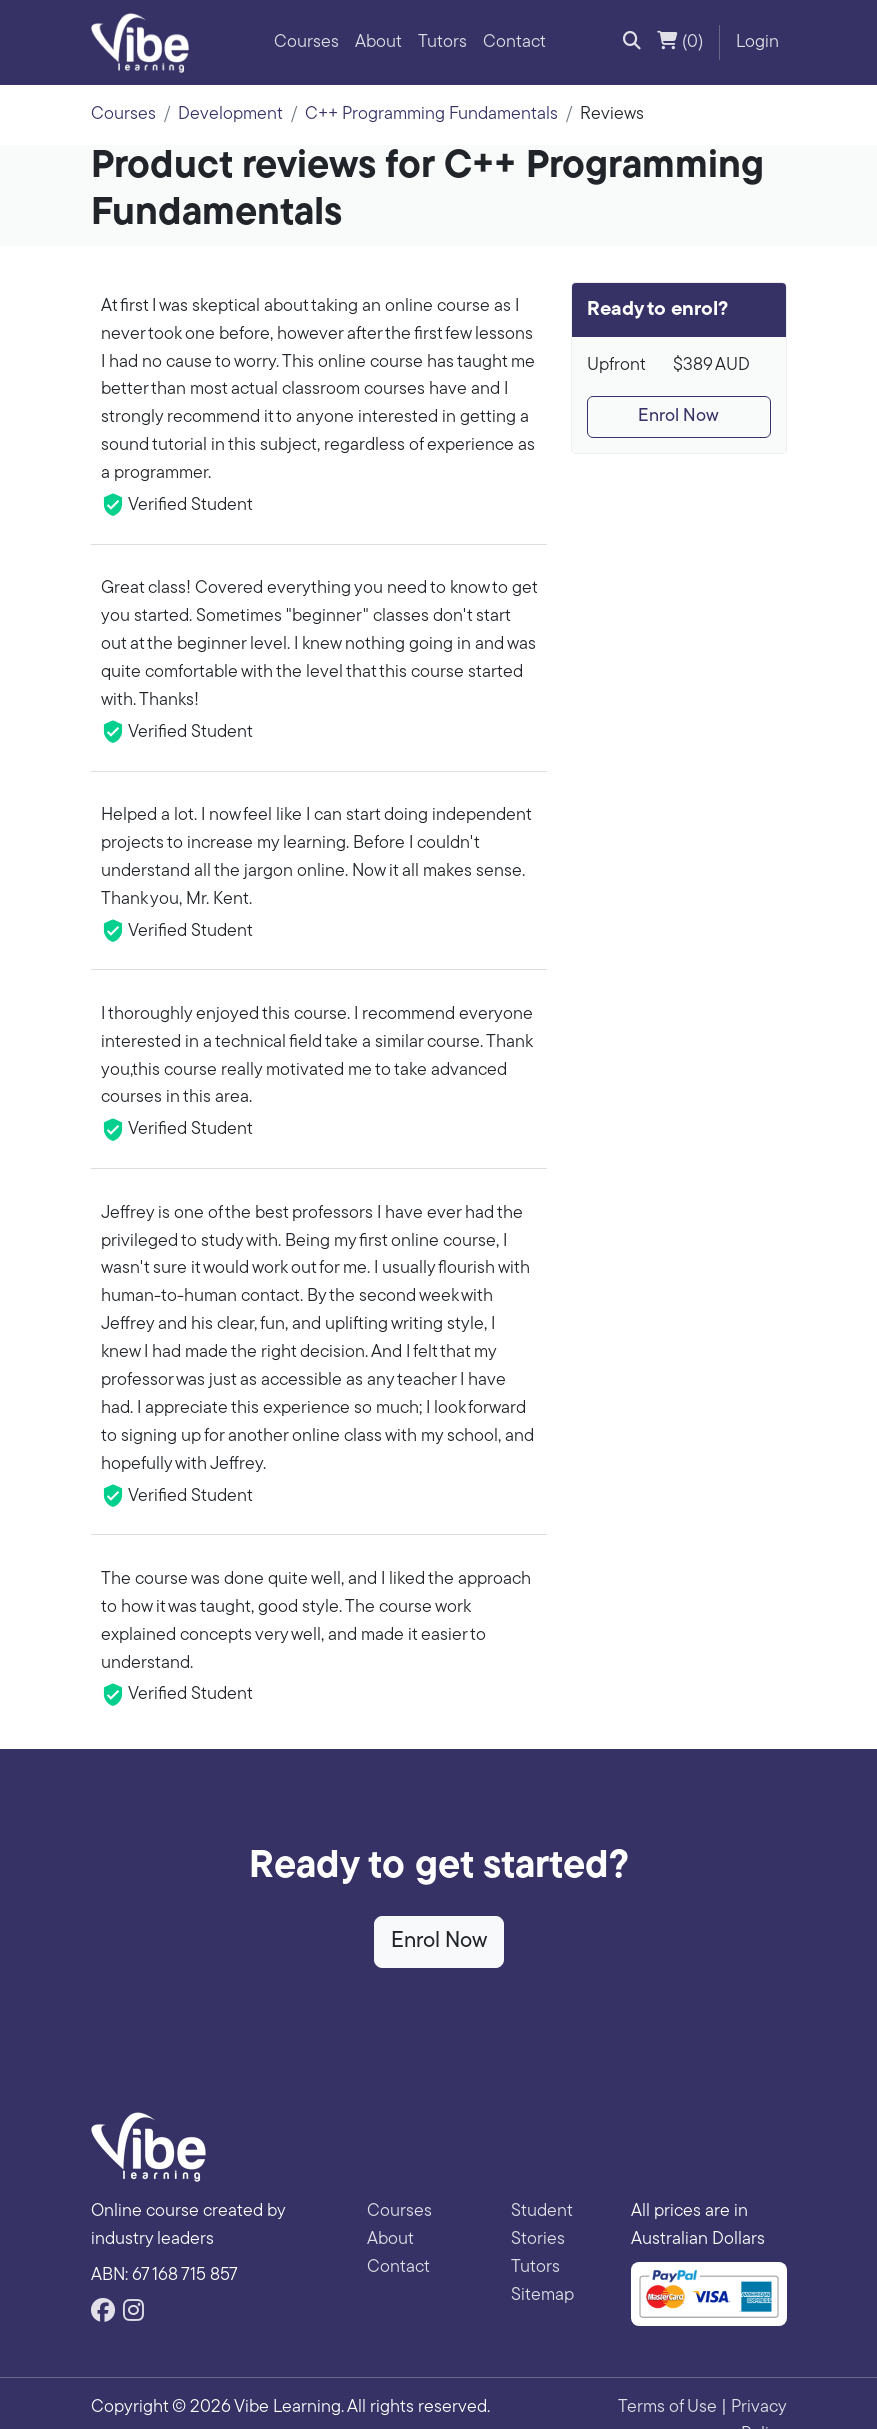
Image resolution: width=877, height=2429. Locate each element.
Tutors (442, 42)
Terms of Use (667, 2407)
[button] (632, 43)
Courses (306, 42)
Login (757, 42)
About (378, 42)
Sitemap (542, 2295)
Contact (514, 42)
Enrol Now (678, 416)
